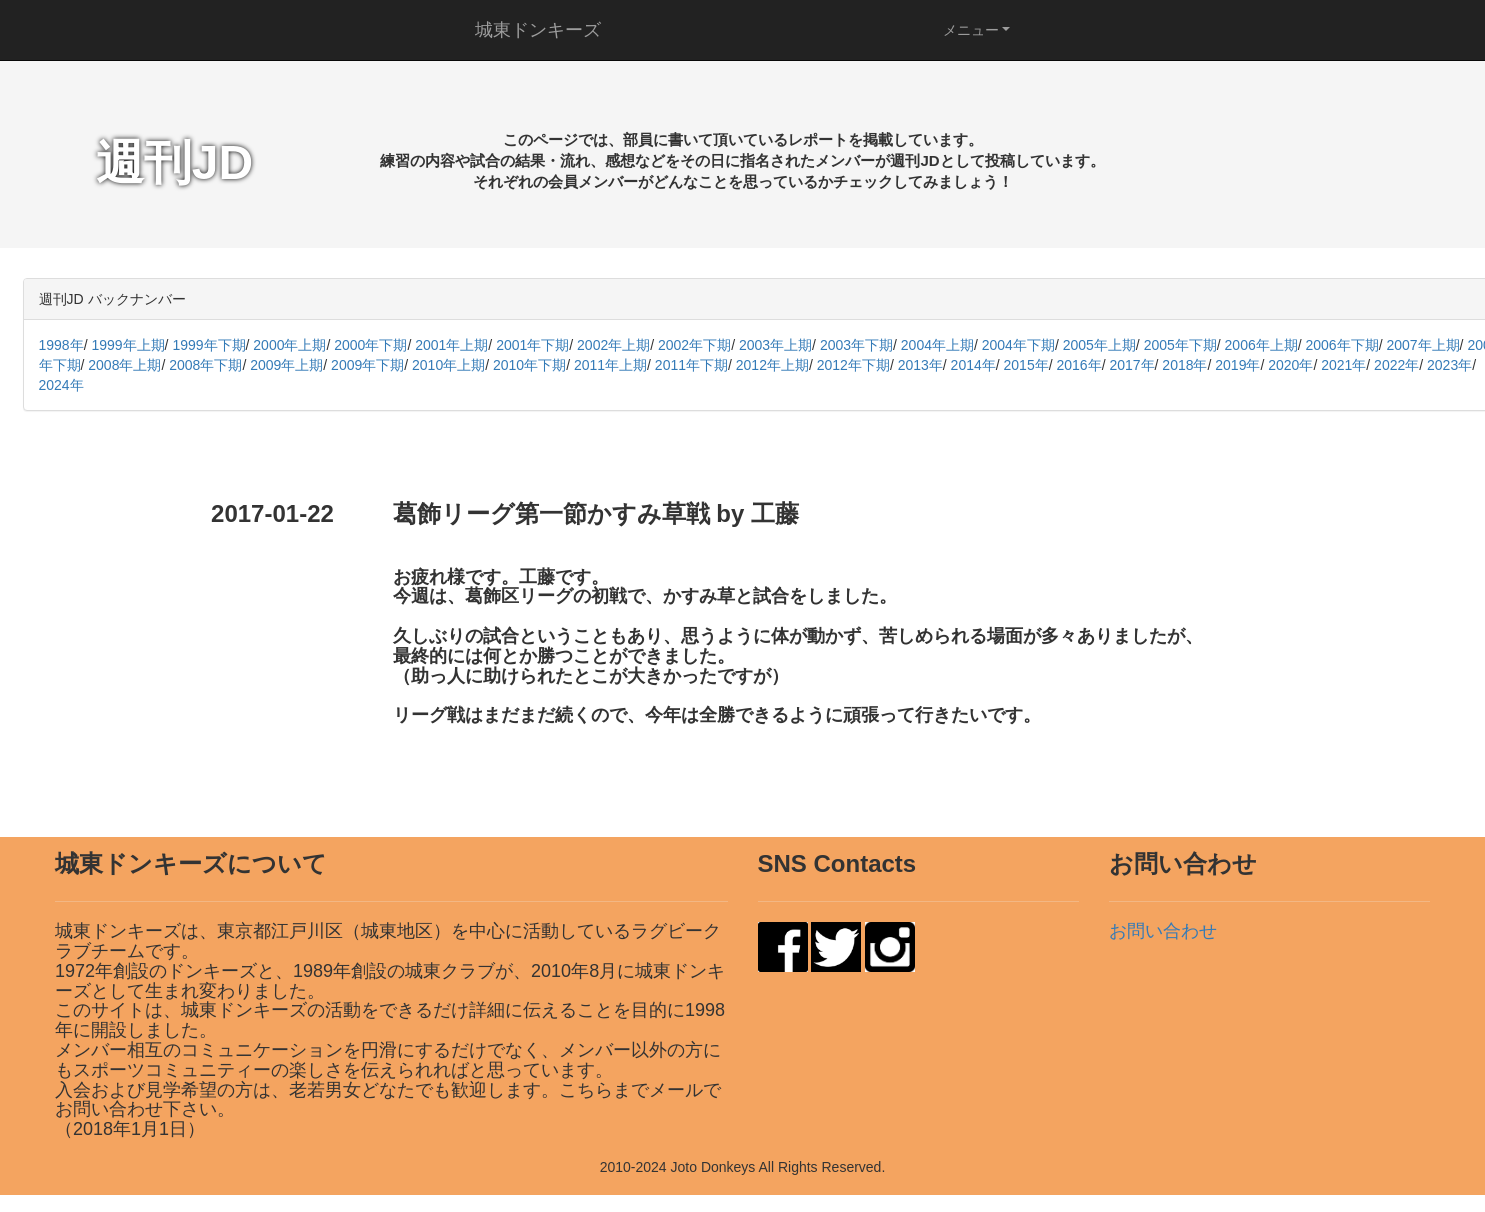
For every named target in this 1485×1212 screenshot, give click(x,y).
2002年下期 (694, 345)
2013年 (920, 365)
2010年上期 (448, 365)
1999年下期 (208, 345)
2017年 (1131, 365)
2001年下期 (532, 345)
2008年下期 (205, 365)
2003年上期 (775, 345)
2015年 (1026, 365)
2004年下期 (1018, 345)
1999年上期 (127, 345)
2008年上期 (124, 365)
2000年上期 (289, 345)
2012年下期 (853, 365)
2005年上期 (1099, 345)
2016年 (1078, 365)
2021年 (1343, 365)
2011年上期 (610, 365)
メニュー (971, 30)
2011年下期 (691, 365)
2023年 (1449, 365)
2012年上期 (772, 365)
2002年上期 (613, 345)
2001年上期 (451, 345)
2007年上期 (1422, 345)
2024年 (61, 385)
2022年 (1396, 365)
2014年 (973, 365)
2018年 (1184, 365)
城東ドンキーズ (538, 30)
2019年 (1237, 365)
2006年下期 (1342, 345)
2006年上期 (1261, 345)
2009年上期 (286, 365)
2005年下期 (1180, 345)
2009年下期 (367, 365)
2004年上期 (937, 345)
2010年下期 (529, 365)
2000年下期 (370, 345)
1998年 (61, 345)
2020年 (1290, 365)
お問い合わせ (1163, 931)
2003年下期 (856, 345)
